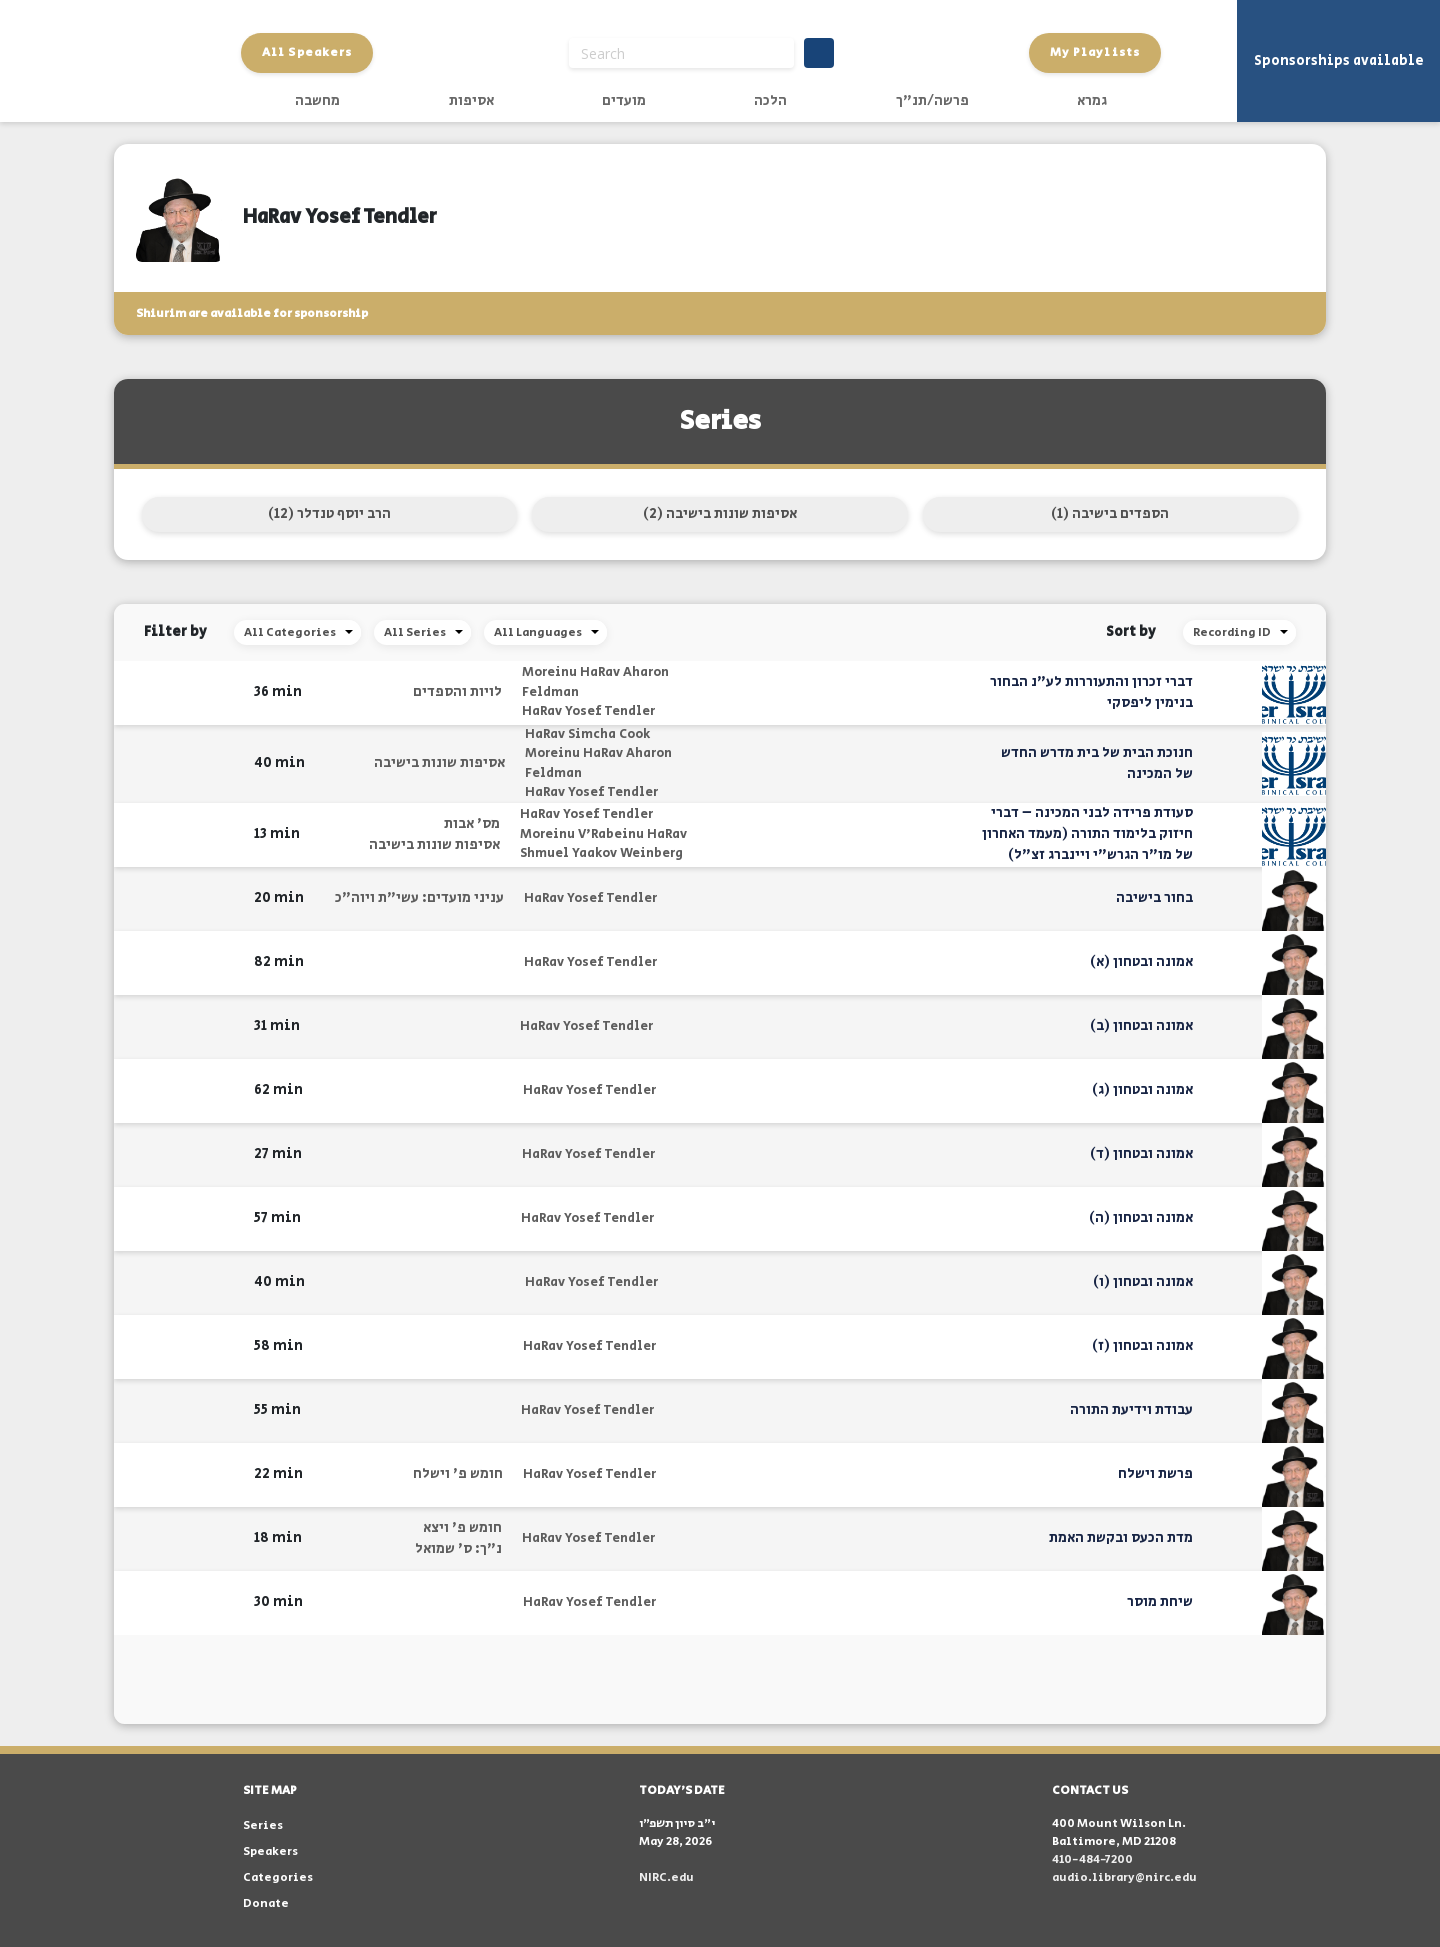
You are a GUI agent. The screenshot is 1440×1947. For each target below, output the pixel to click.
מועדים (624, 101)
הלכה (770, 101)
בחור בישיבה (1154, 898)
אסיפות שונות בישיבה (439, 763)
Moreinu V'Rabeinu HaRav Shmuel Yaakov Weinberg (603, 844)
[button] (226, 692)
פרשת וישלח (1155, 1474)
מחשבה (317, 101)
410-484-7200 (1092, 1859)
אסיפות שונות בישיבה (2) (720, 514)
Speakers (270, 1851)
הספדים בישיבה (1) (1110, 514)
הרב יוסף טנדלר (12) (329, 514)
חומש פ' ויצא (462, 1528)
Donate (266, 1903)
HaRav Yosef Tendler (588, 711)
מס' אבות (472, 824)
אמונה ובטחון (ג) (1142, 1090)
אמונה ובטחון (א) (1141, 962)
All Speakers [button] (307, 52)
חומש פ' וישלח (458, 1474)
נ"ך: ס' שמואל (458, 1549)
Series (263, 1825)
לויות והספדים (457, 692)
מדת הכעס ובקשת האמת (1121, 1538)
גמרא (1092, 101)
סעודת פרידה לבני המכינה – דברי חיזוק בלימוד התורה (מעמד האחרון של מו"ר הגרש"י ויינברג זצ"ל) (1087, 834)
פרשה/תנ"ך (932, 101)
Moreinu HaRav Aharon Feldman (595, 682)
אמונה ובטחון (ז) (1142, 1346)
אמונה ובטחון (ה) (1141, 1218)
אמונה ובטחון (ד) (1141, 1154)
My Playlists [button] (1095, 52)
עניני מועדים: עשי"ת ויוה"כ (419, 898)
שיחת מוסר (1160, 1602)
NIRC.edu (666, 1877)
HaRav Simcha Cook (587, 734)
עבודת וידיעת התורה (1131, 1410)
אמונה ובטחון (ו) (1143, 1282)
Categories (278, 1877)
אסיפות (471, 101)
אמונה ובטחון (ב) (1141, 1026)
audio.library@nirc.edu (1124, 1877)
